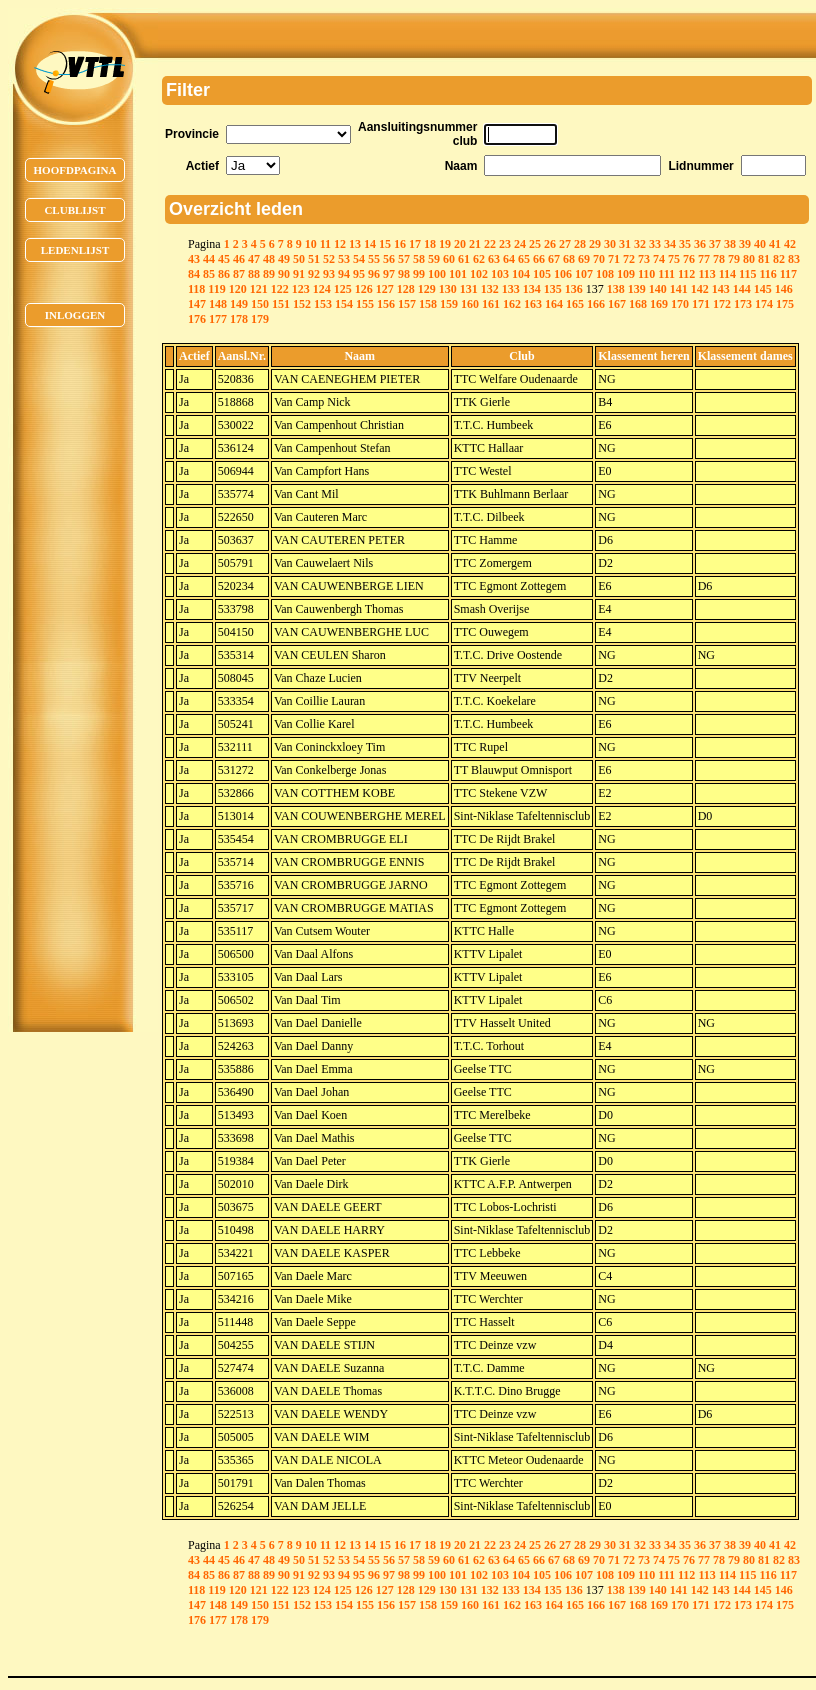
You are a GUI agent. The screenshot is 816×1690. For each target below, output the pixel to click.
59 (434, 259)
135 (553, 289)
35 (685, 244)
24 (520, 244)
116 (767, 274)
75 (674, 259)
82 (779, 259)
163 (533, 304)
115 (747, 274)
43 (194, 259)
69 (584, 259)
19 (445, 244)
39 (745, 244)
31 (625, 244)
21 (475, 244)
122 (280, 289)
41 (775, 244)
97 (389, 274)
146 (784, 289)
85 (209, 274)
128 (406, 289)
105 (542, 274)
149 (239, 304)
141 (679, 289)
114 (727, 274)
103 (500, 274)
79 (734, 259)
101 (458, 274)
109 (626, 274)
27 (565, 244)
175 (785, 304)
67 (554, 259)
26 (550, 244)
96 (374, 274)
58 (419, 259)
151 (281, 304)
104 (521, 274)
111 (666, 274)
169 (659, 304)
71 (614, 259)
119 (216, 289)
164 (554, 304)
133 (511, 289)
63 (494, 259)
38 (730, 244)
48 (269, 259)
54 (359, 259)
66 (539, 259)
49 (284, 259)
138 (616, 289)
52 (329, 259)
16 (400, 244)
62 (479, 259)
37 (715, 244)
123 (301, 289)
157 (407, 304)
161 (491, 304)
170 (680, 304)
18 (430, 244)
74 (659, 259)
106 (563, 274)
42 (790, 244)
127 (385, 289)
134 (532, 289)
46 (239, 259)
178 (239, 319)
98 (404, 274)
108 (605, 274)
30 (610, 244)
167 (617, 304)
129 (427, 289)
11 (325, 244)
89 (269, 274)
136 (574, 289)
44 (209, 259)
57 (404, 259)
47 (254, 259)
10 (311, 244)
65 (524, 259)
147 (197, 304)
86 (224, 274)
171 (701, 304)
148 (218, 304)
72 (629, 259)
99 (419, 274)
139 (637, 289)
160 (470, 304)
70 (599, 259)
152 (302, 304)
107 (584, 274)
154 (344, 304)
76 (689, 259)
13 (355, 244)
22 (490, 244)
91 (299, 274)
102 (479, 274)
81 (764, 259)
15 (385, 244)
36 (700, 244)
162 (512, 304)
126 (364, 289)
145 (763, 289)
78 (719, 259)
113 (706, 274)
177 (218, 319)
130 (448, 289)
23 (505, 244)
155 (365, 304)
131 (469, 289)
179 (260, 319)
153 (323, 304)
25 (535, 244)
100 (437, 274)
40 (760, 244)
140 (658, 289)
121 (259, 289)
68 (569, 259)
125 (343, 289)
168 (638, 304)
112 (686, 274)
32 (640, 244)
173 (743, 304)
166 (596, 304)
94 (344, 274)
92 (314, 274)
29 (595, 244)
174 (764, 304)
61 (464, 259)
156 (386, 304)
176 (197, 319)
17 (415, 244)
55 (374, 259)
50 (299, 259)
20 (460, 244)
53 (344, 259)
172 (722, 304)
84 (194, 274)
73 (644, 259)
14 (370, 244)
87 (239, 274)
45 (224, 259)
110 (646, 274)
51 (314, 259)
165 (575, 304)
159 (449, 304)
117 (788, 274)
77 (704, 259)
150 (260, 304)
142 (700, 289)
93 (329, 274)
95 (359, 274)
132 (490, 289)
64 (509, 259)
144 (742, 289)
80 (749, 259)
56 (389, 259)
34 (670, 244)
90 (284, 274)
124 (322, 289)
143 (721, 289)
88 (254, 274)
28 (580, 244)
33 (655, 244)
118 (196, 289)
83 (794, 259)
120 (238, 289)
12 (340, 244)
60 (449, 259)
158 (428, 304)
